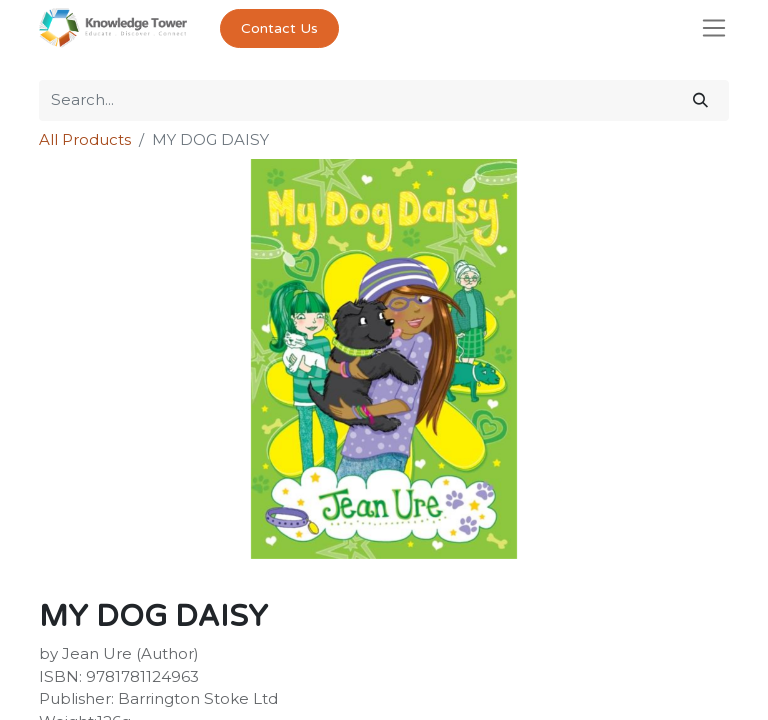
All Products (85, 139)
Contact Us (279, 28)
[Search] (700, 100)
